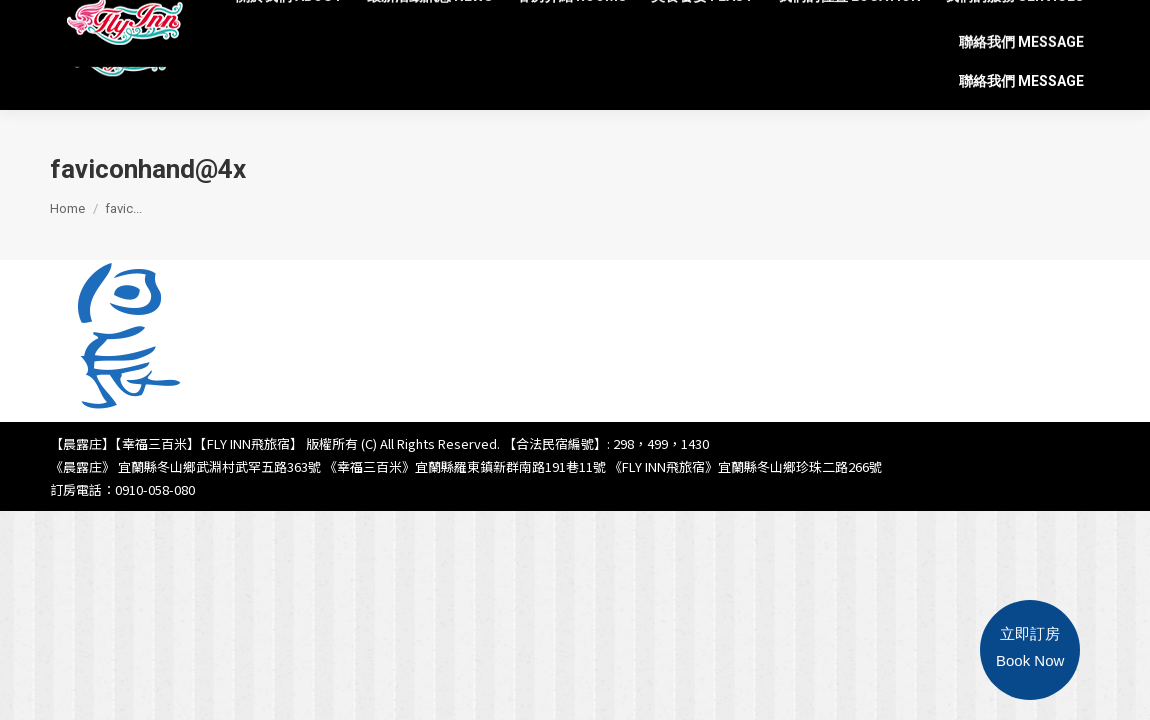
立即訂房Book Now (1030, 647)
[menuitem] (289, 25)
